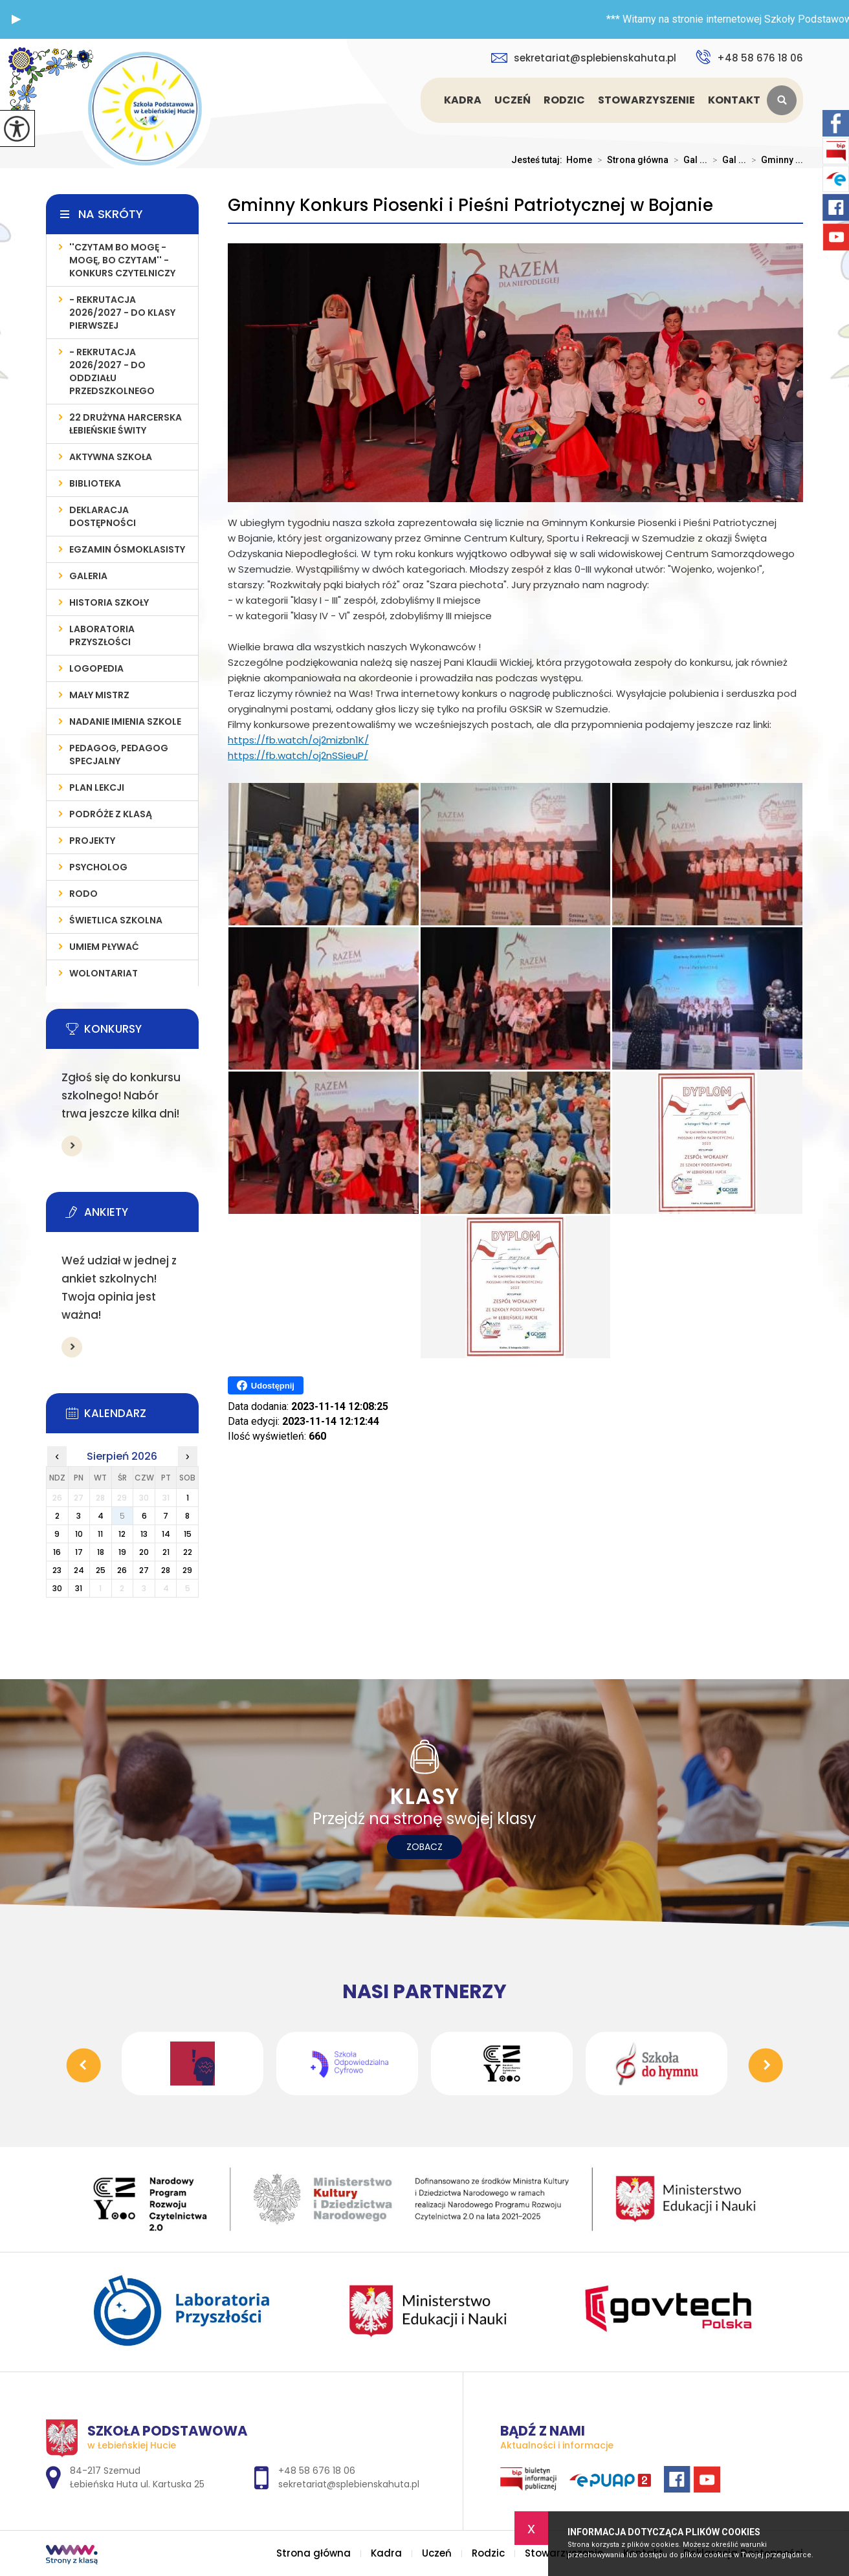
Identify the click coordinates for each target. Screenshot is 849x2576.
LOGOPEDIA (96, 668)
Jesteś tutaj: (538, 159)
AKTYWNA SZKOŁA (110, 456)
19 (122, 1552)
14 (166, 1533)
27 (144, 1570)
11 (100, 1533)
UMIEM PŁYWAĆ (104, 946)
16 (57, 1552)
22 (187, 1552)
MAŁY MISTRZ (99, 694)
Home (579, 159)
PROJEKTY (92, 840)
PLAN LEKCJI (96, 787)
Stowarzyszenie (646, 100)
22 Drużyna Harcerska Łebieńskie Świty (125, 424)
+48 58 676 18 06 (749, 57)
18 (100, 1552)
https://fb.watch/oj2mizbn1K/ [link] (298, 740)
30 (57, 1588)
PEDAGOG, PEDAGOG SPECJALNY (118, 754)
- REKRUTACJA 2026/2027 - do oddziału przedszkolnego (112, 371)
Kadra (462, 100)
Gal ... (687, 159)
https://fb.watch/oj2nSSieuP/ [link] (298, 755)
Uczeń (512, 100)
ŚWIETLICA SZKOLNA (115, 920)
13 (144, 1533)
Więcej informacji (71, 1146)
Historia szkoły (109, 602)
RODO (83, 893)
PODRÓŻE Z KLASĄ (110, 814)
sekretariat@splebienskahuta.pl (583, 58)
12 (122, 1533)
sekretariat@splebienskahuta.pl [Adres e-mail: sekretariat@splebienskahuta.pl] (348, 2484)
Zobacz (424, 1846)
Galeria (88, 575)
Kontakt (734, 100)
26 (122, 1570)
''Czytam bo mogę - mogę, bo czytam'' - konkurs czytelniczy (122, 260)
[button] (16, 19)
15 (188, 1533)
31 (78, 1588)
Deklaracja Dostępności (102, 516)
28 (165, 1570)
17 (79, 1552)
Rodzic (564, 100)
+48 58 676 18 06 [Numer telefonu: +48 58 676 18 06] (316, 2470)
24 (79, 1570)
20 (144, 1552)
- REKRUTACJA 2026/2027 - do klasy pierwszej (122, 312)
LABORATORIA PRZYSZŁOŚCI (102, 635)
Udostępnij (265, 1385)
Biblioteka (95, 483)
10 (79, 1533)
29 (187, 1570)
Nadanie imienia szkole (125, 721)
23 (56, 1570)
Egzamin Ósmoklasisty (127, 549)
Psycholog (98, 867)
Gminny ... (774, 159)
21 (166, 1552)
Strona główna (422, 100)
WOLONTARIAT (103, 973)
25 (100, 1570)
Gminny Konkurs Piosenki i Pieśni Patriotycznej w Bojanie (470, 205)
